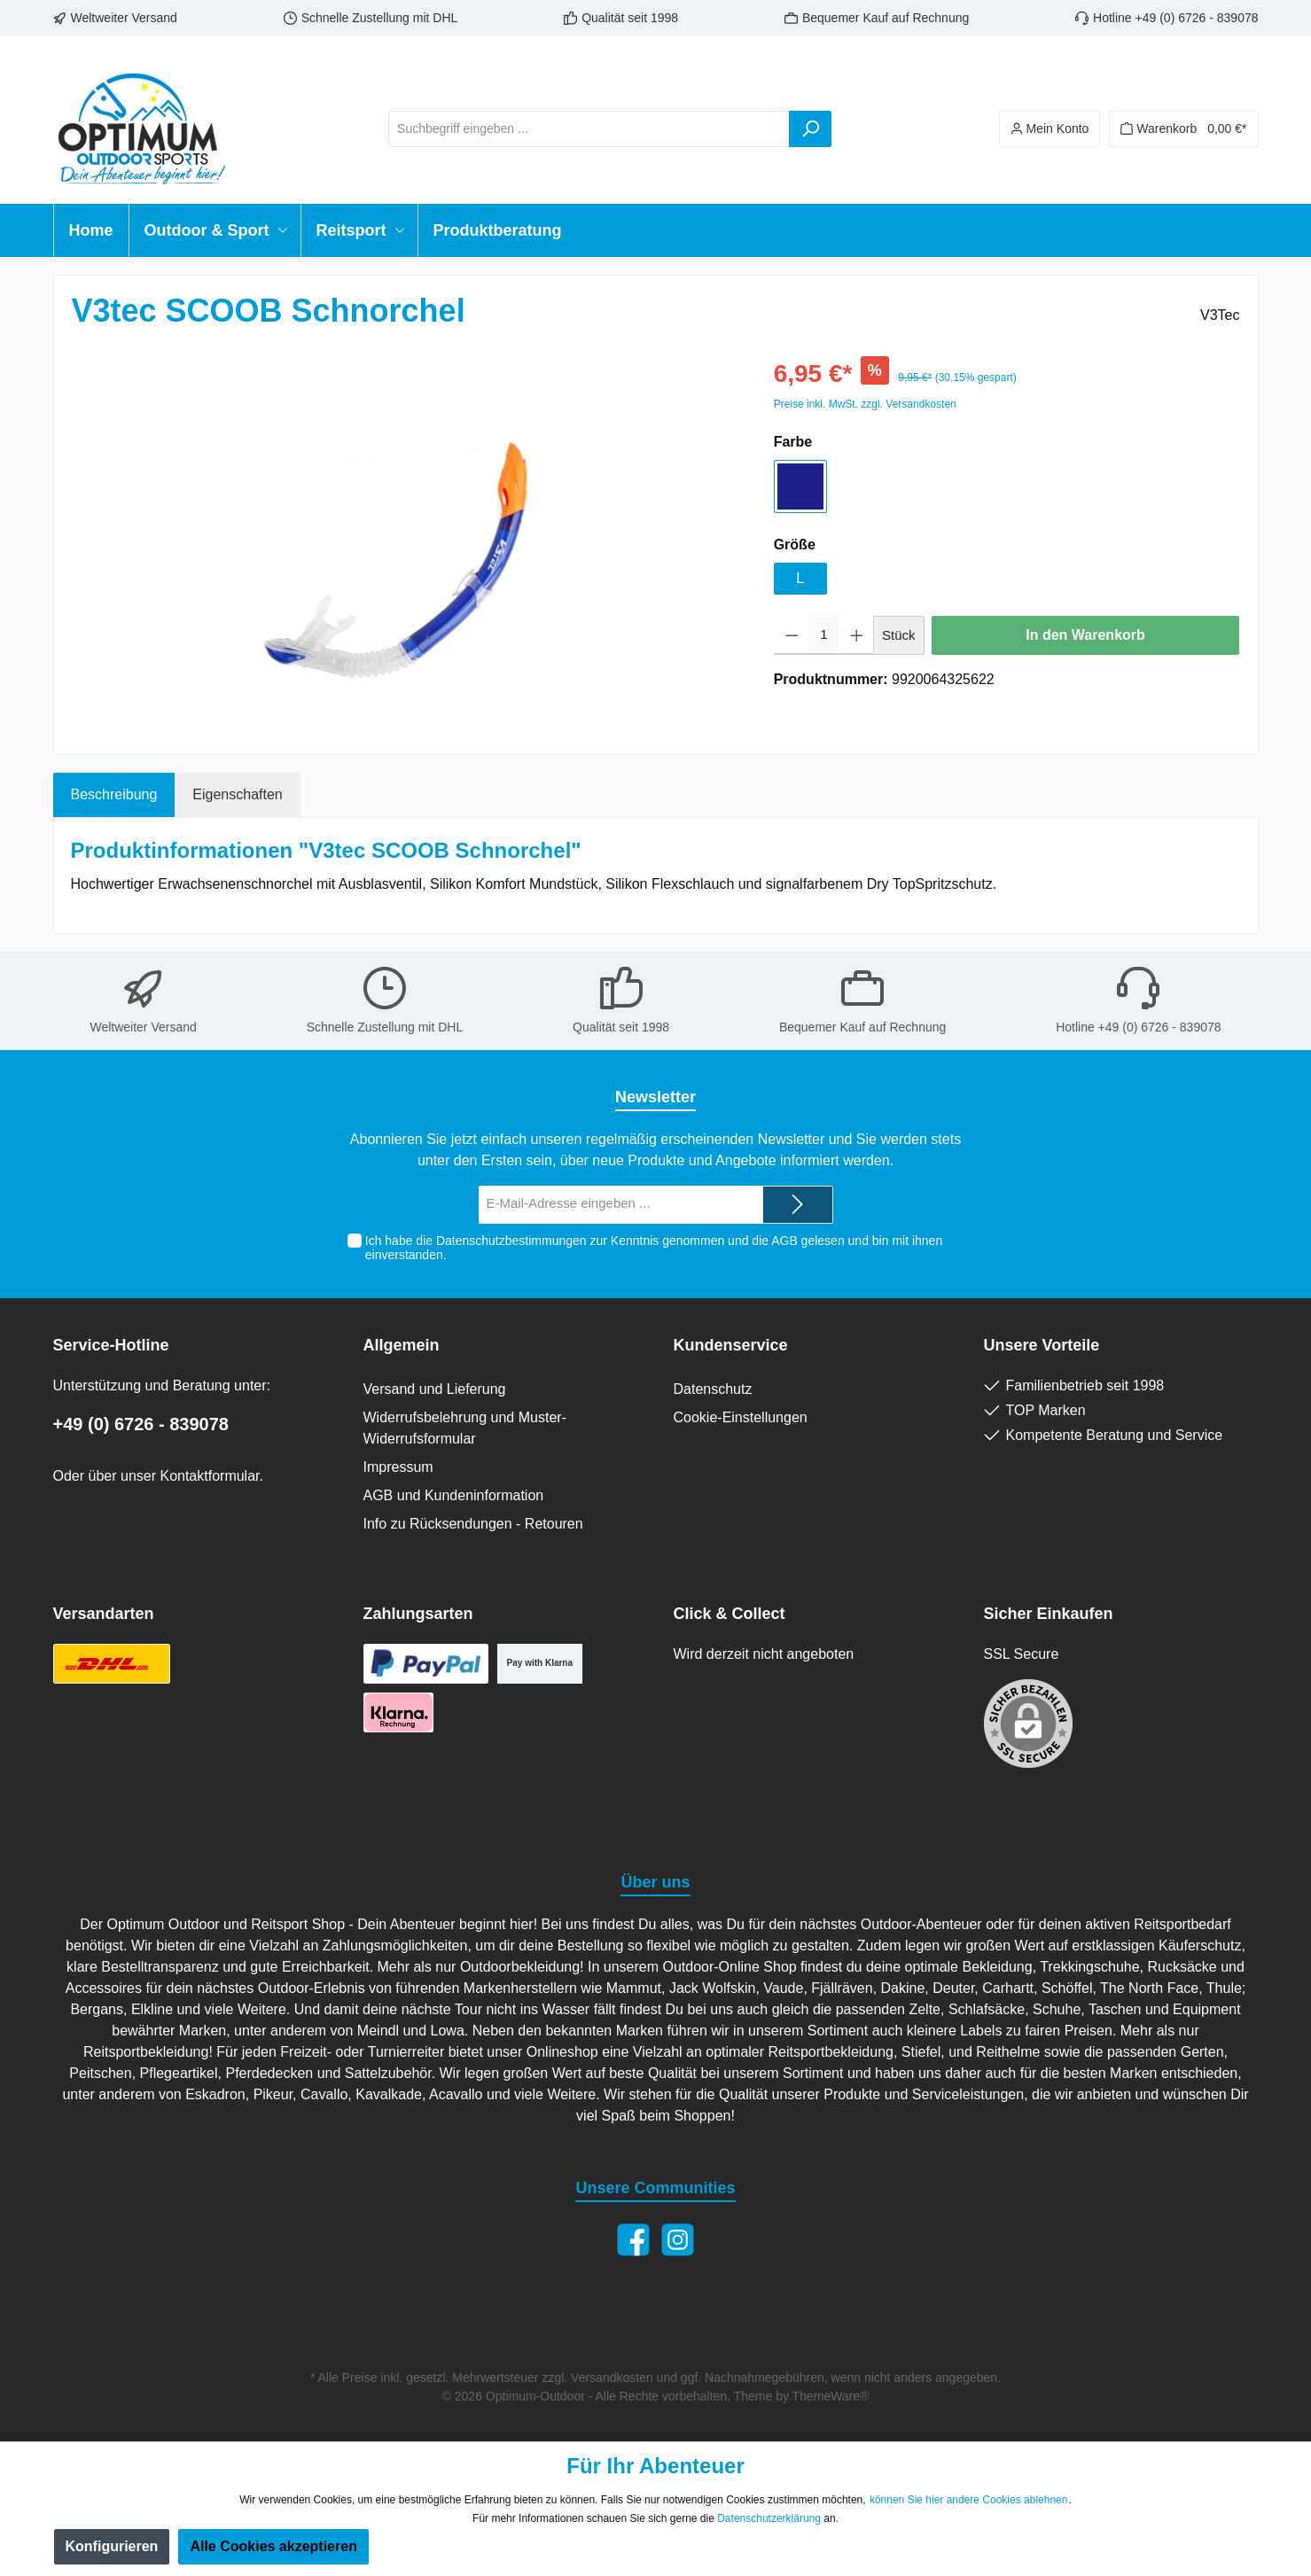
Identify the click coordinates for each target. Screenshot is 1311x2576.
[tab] (114, 795)
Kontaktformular (209, 1475)
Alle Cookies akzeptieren (273, 2546)
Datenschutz (713, 1389)
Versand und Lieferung (434, 1389)
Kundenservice (731, 1345)
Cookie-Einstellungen (741, 1417)
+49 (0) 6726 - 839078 (141, 1424)
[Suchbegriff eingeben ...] (589, 129)
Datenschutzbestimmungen (511, 1241)
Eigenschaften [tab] (237, 794)
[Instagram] (678, 2240)
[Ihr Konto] (1050, 129)
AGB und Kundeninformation (453, 1495)
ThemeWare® (831, 2396)
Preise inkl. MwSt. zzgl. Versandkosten (865, 404)
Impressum (398, 1467)
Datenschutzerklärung (769, 2518)
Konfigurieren (112, 2546)
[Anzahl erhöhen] (857, 635)
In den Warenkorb (1085, 634)
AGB (784, 1241)
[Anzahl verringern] (792, 635)
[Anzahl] (823, 635)
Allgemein (401, 1345)
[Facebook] (633, 2240)
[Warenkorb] (1183, 129)
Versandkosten (612, 2377)
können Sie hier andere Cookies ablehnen (969, 2500)
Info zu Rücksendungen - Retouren (473, 1523)
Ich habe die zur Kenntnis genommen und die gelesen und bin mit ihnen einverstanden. (653, 1248)
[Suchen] (810, 129)
